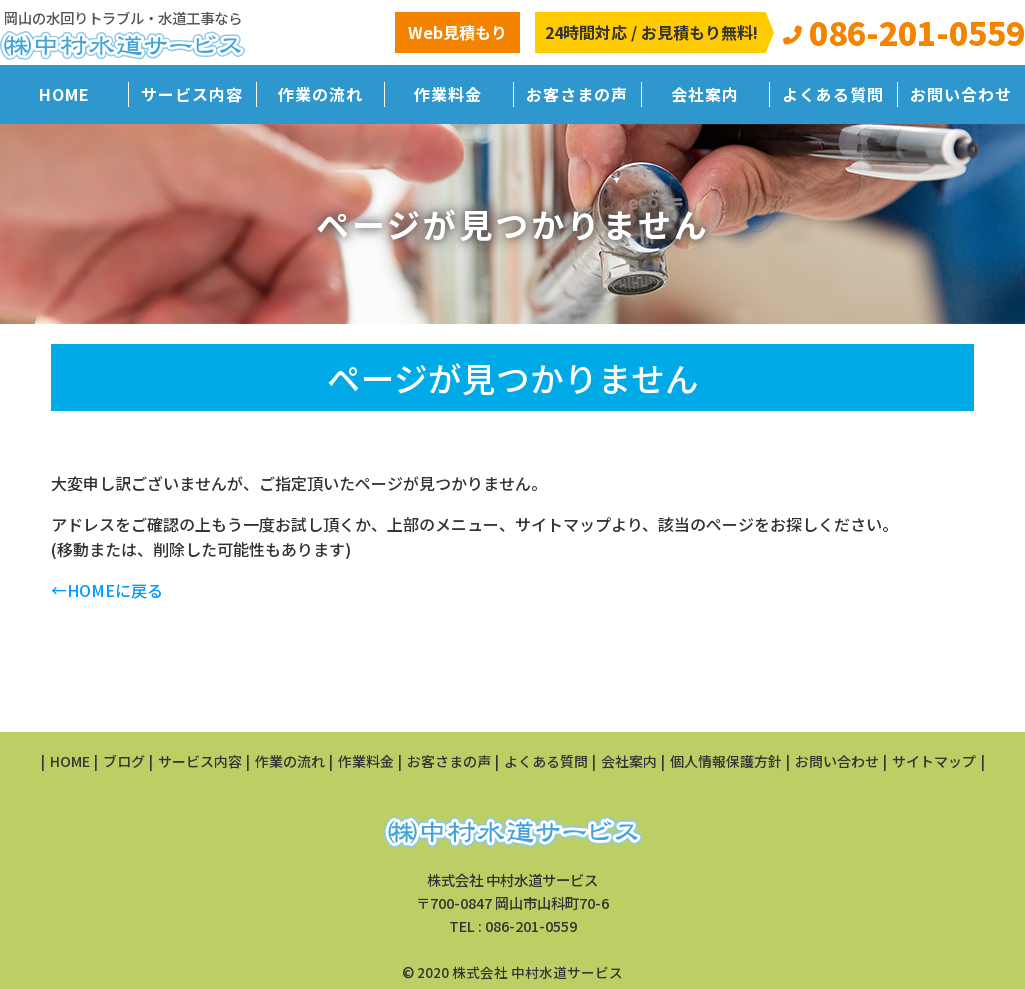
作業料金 (448, 94)
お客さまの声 (577, 94)
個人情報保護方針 (726, 761)
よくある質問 (833, 94)
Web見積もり (457, 32)
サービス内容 (192, 94)
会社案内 (705, 94)
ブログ (124, 761)
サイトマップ (934, 761)
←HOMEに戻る (107, 590)
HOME (64, 94)
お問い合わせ (961, 94)
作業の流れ (320, 94)
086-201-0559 (531, 925)
